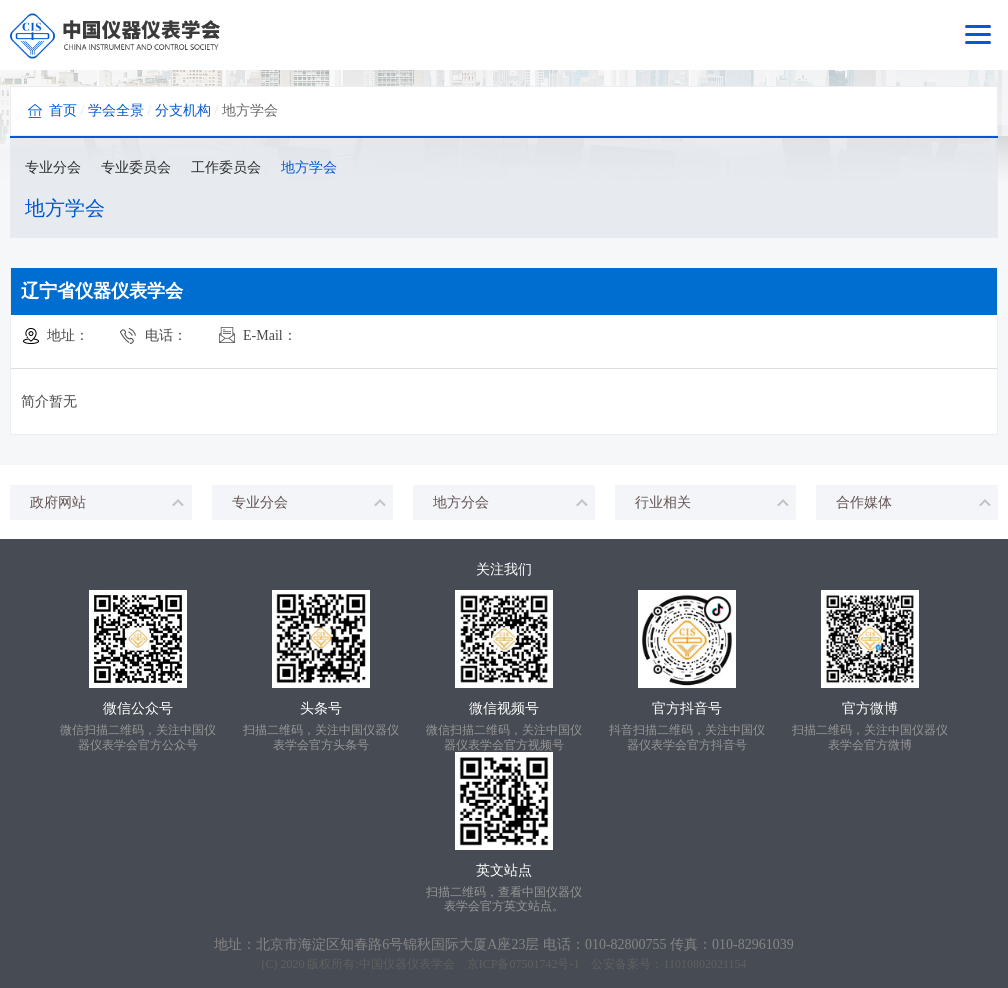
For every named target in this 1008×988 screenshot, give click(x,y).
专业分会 (53, 167)
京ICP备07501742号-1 (523, 964)
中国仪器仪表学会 (407, 964)
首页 (63, 110)
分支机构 (183, 110)
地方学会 (309, 167)
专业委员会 (136, 167)
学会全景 (116, 110)
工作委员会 (226, 167)
